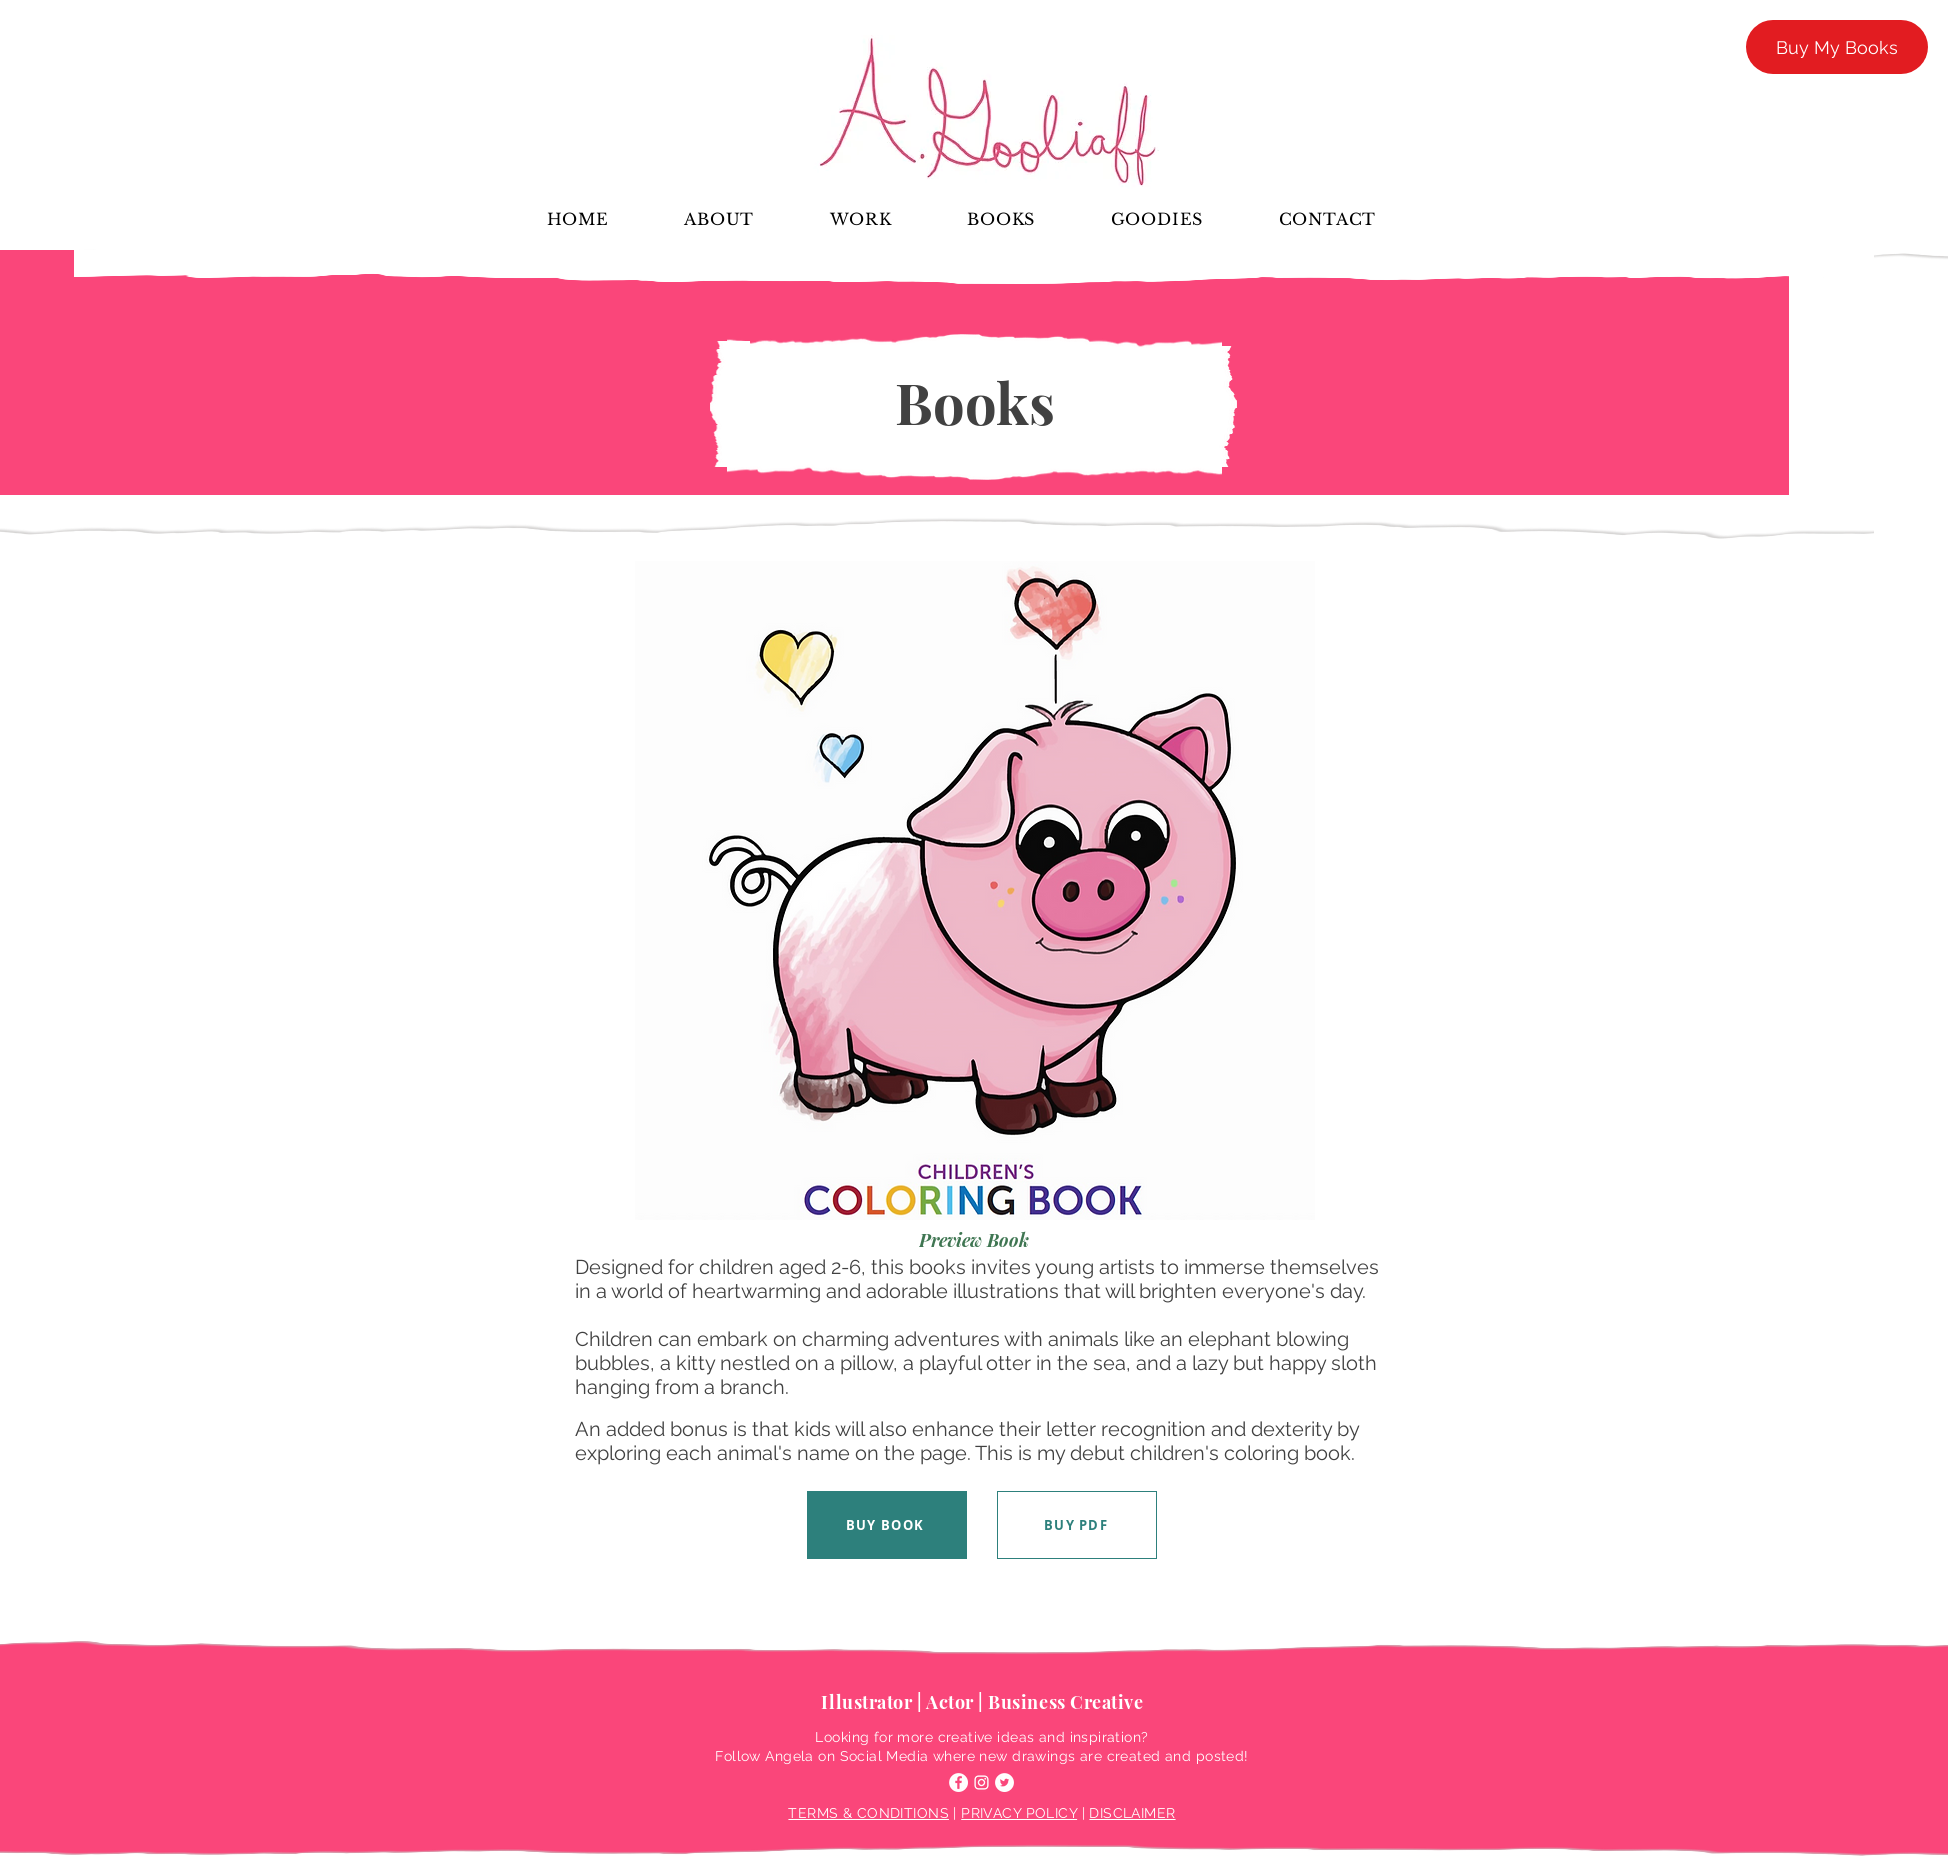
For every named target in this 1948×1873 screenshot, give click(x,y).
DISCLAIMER (1132, 1813)
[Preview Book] (973, 1240)
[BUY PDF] (1077, 1525)
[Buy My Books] (1837, 47)
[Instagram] (981, 1782)
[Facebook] (958, 1782)
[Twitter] (1004, 1782)
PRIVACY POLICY (1019, 1813)
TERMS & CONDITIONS (868, 1813)
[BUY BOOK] (887, 1525)
